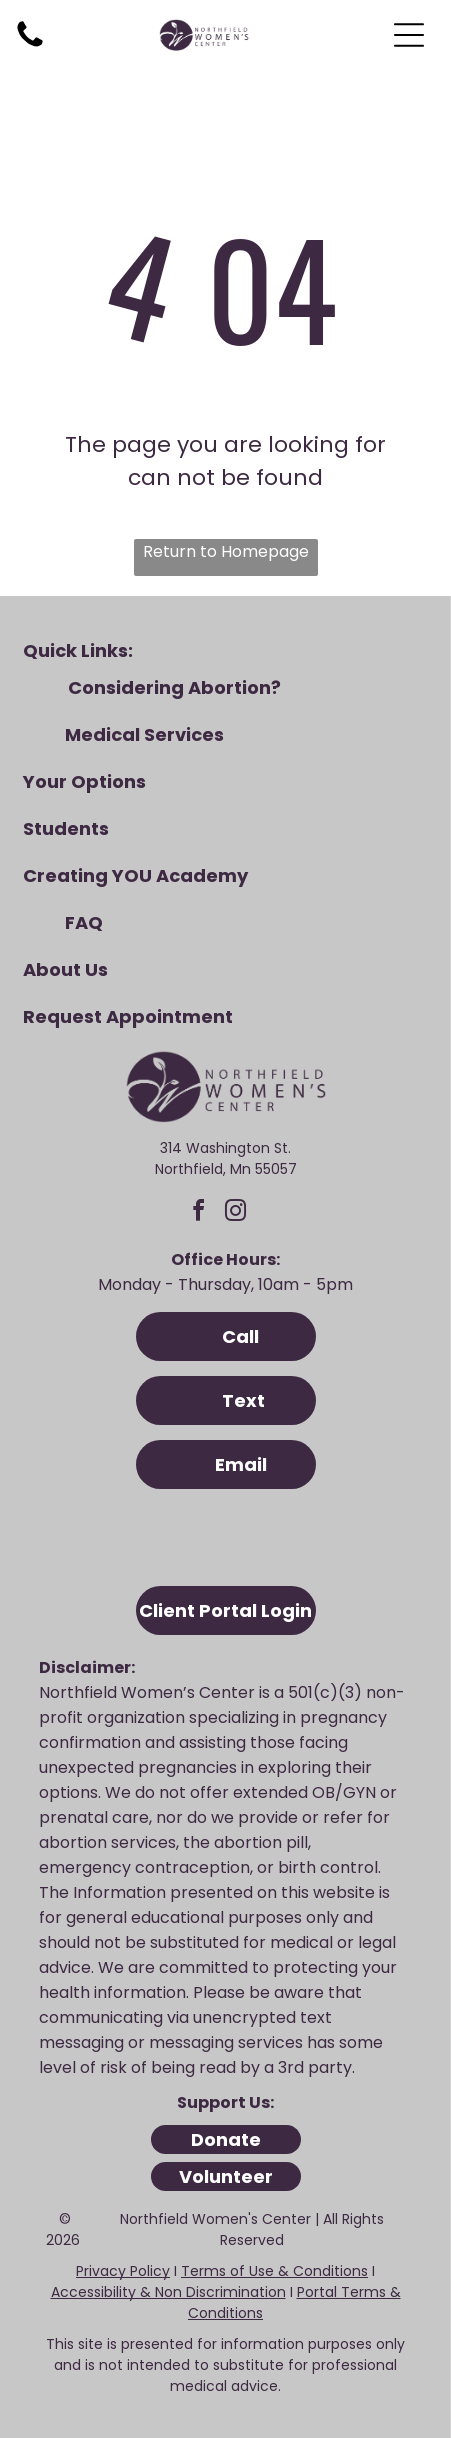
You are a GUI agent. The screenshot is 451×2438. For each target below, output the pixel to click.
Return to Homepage (226, 551)
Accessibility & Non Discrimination (168, 2292)
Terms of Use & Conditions (274, 2271)
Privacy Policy (123, 2271)
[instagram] (236, 1213)
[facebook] (199, 1213)
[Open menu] (409, 35)
